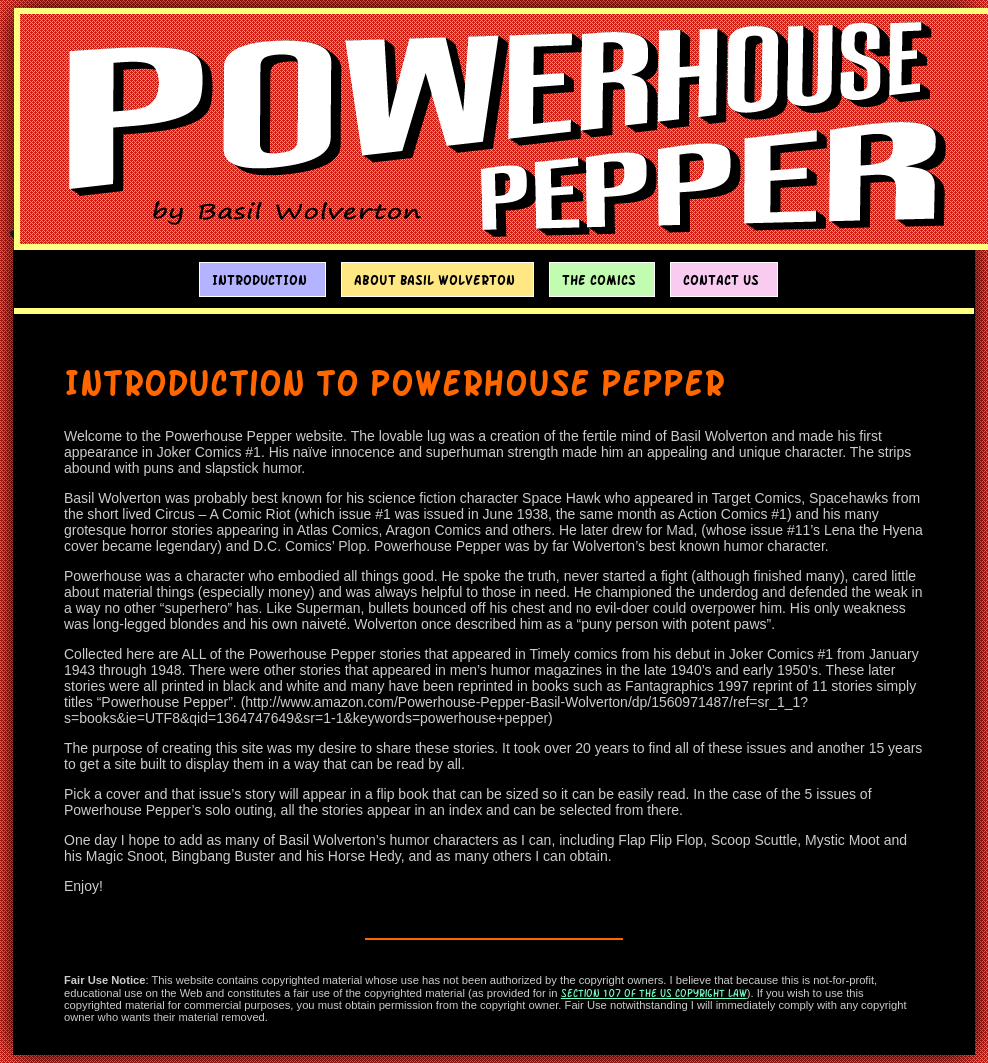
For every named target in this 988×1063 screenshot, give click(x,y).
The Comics (599, 279)
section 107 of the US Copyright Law (654, 992)
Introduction (259, 279)
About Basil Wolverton (434, 279)
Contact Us (721, 279)
